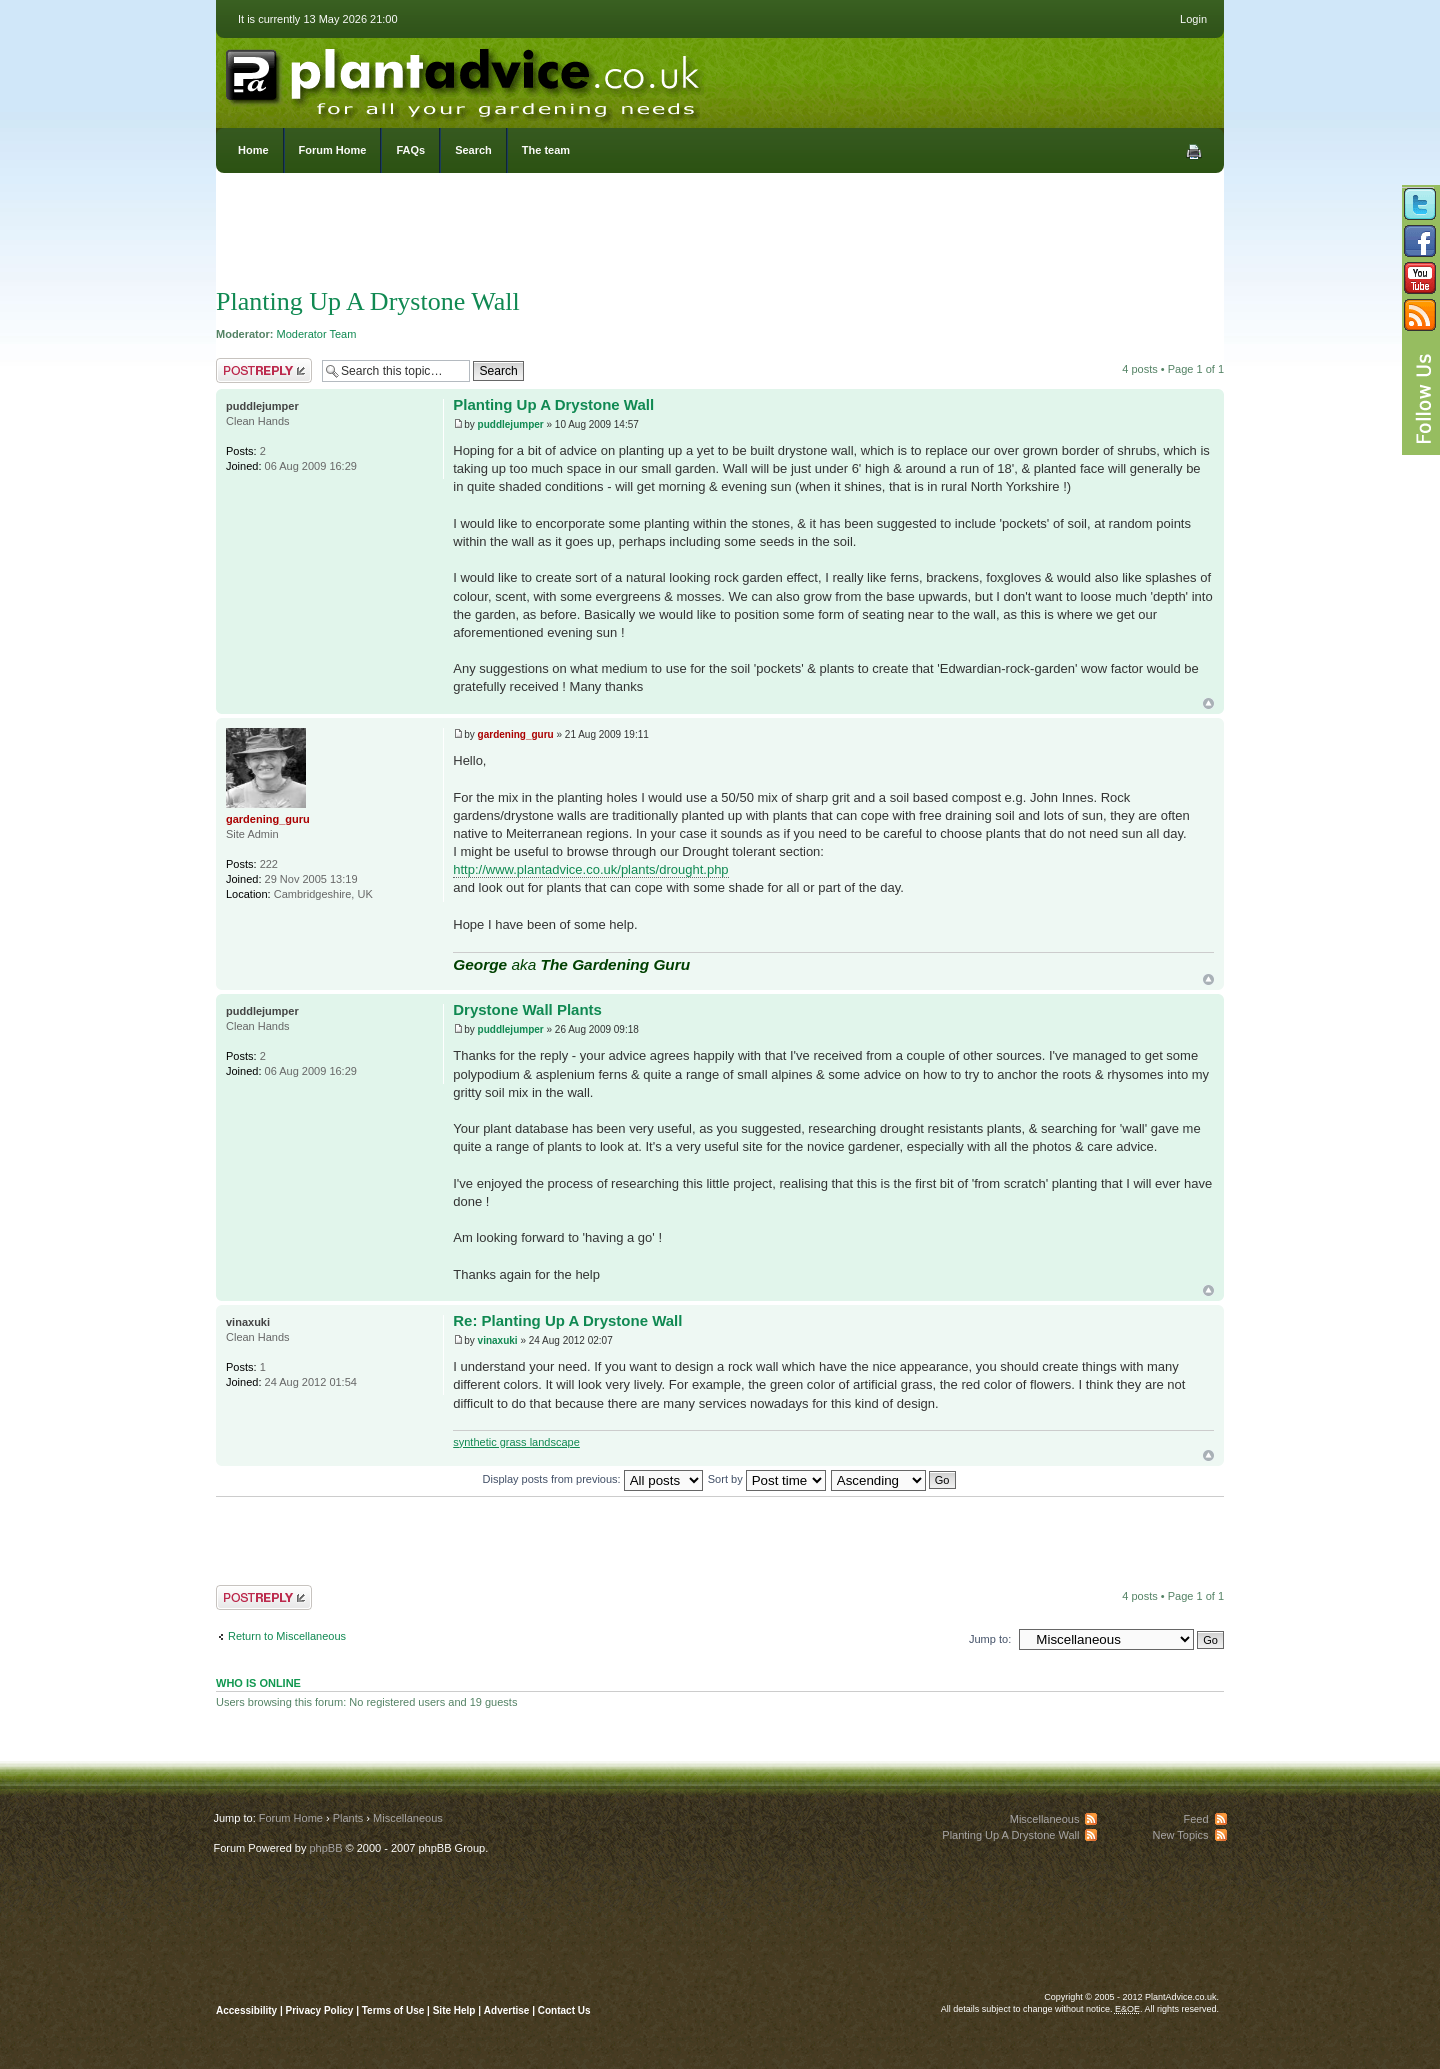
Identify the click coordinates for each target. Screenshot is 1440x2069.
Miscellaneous (408, 1818)
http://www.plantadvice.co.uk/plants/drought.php (590, 869)
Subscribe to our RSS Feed (1420, 315)
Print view (1194, 152)
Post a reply (264, 370)
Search (473, 150)
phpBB (325, 1848)
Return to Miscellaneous (287, 1636)
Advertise (507, 2010)
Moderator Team (317, 334)
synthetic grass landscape (516, 1442)
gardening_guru (516, 734)
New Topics (1180, 1835)
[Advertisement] (720, 235)
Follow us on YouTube (1420, 278)
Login (1193, 19)
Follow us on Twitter (1420, 204)
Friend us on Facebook (1420, 241)
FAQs (410, 150)
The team (546, 150)
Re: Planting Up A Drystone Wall (567, 1320)
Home (253, 150)
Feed (1195, 1819)
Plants (348, 1818)
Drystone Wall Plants (527, 1009)
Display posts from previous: (593, 1479)
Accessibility (246, 2010)
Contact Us (564, 2010)
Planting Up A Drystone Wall (368, 301)
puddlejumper (511, 424)
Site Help (454, 2010)
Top (1208, 703)
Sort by (767, 1479)
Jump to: (990, 1639)
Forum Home (333, 150)
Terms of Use (393, 2010)
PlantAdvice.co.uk (465, 78)
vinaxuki (498, 1340)
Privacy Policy (321, 2010)
